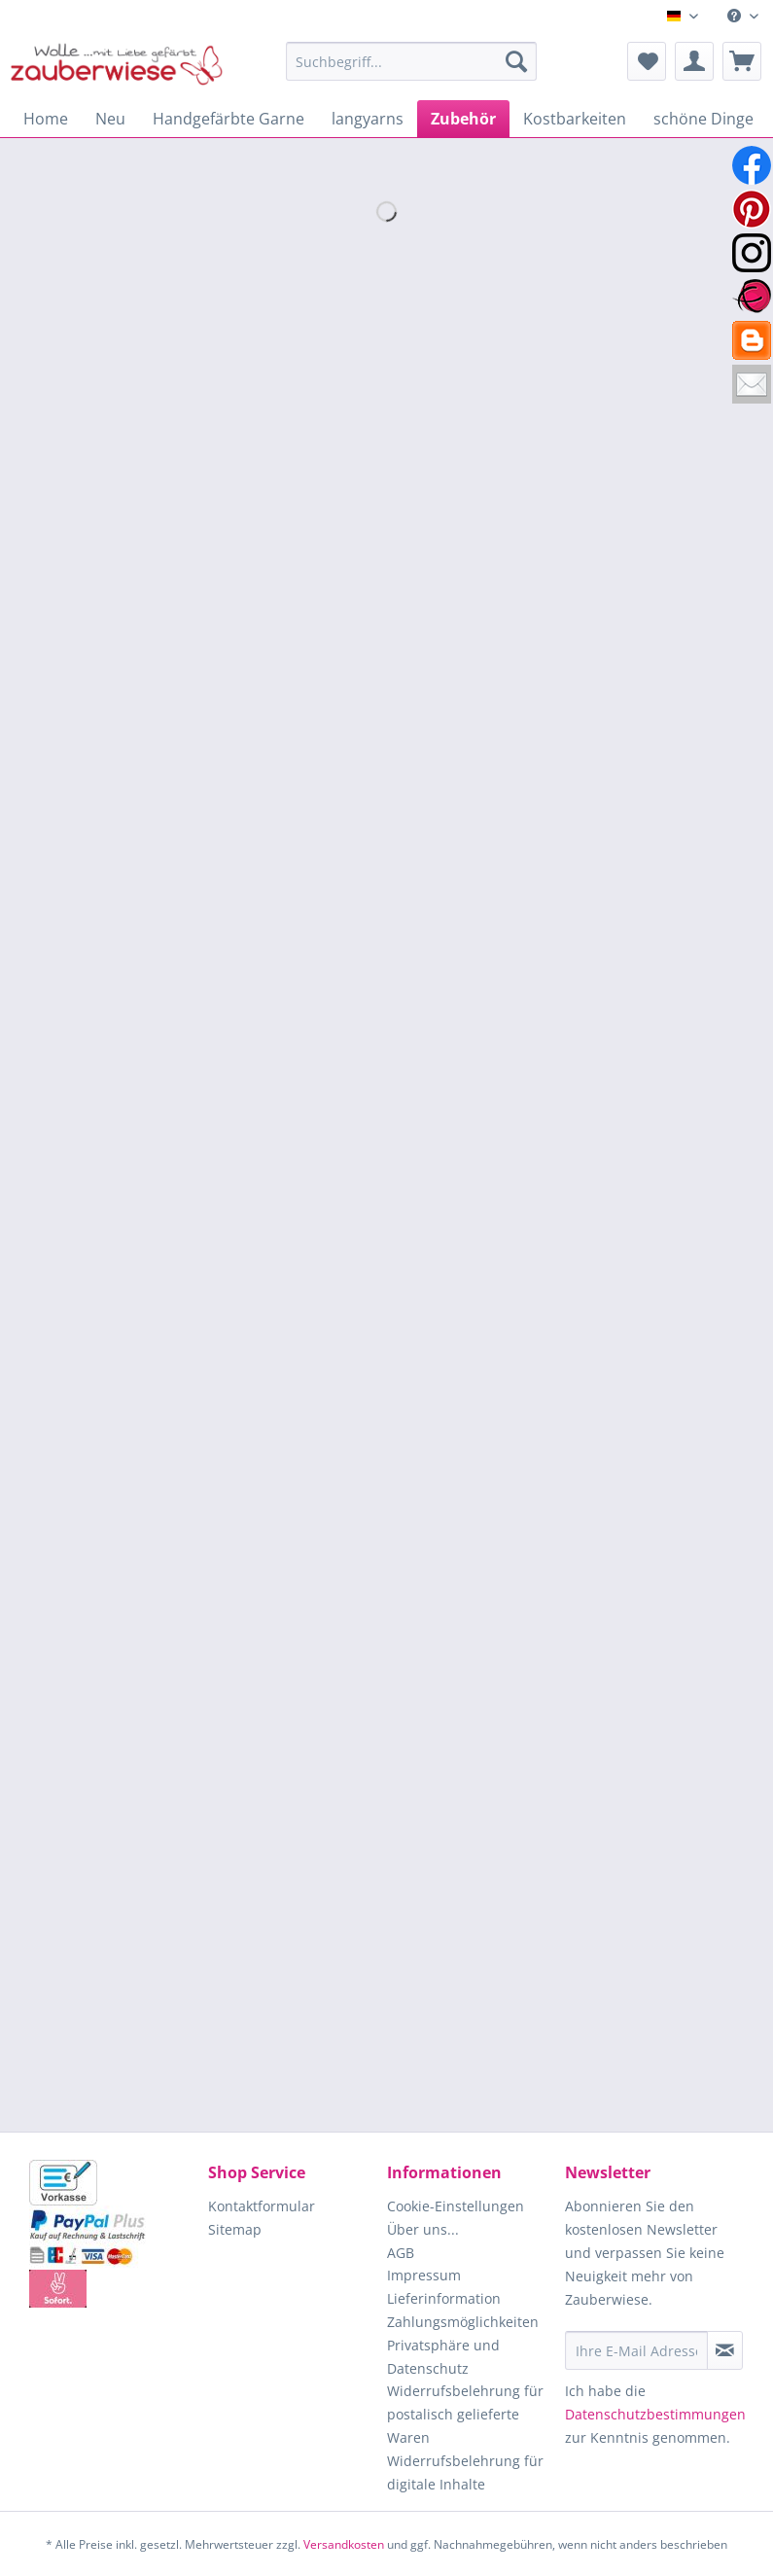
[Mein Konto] (694, 61)
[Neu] (110, 118)
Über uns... (423, 2229)
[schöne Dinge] (703, 118)
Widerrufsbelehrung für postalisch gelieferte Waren (465, 2414)
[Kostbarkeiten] (574, 118)
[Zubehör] (463, 118)
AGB (400, 2252)
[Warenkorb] (741, 61)
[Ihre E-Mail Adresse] (636, 2350)
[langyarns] (367, 118)
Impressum (424, 2275)
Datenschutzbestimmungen (655, 2414)
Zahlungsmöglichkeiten (463, 2321)
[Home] (46, 118)
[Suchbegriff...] (411, 61)
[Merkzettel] (646, 61)
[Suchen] (516, 61)
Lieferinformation (444, 2298)
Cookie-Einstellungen (455, 2206)
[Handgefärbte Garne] (228, 118)
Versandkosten (343, 2544)
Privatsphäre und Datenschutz (443, 2357)
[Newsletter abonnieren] (725, 2350)
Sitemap (235, 2229)
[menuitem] (743, 16)
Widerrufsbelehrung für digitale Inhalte (465, 2472)
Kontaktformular (261, 2206)
